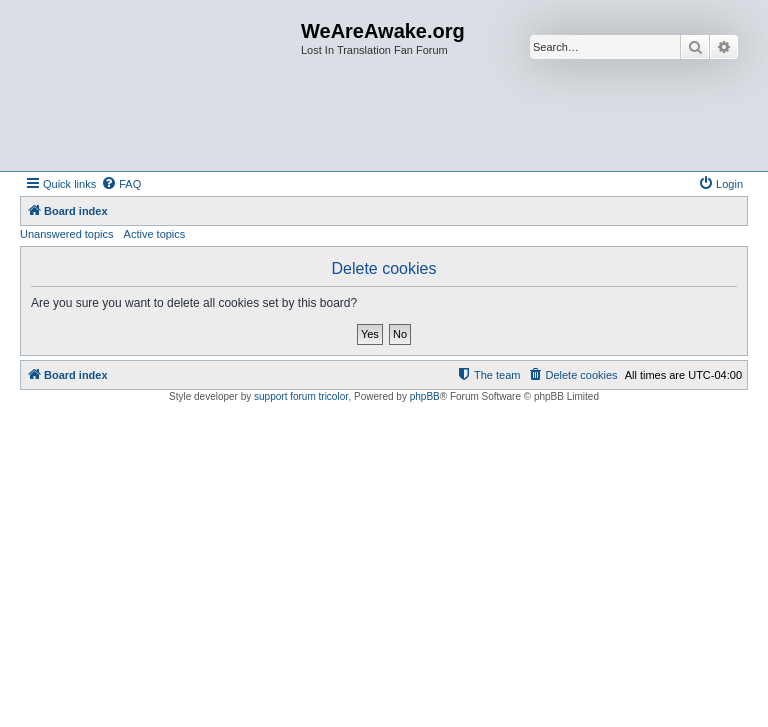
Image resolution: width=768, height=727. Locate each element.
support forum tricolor (301, 396)
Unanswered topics (67, 234)
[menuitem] (121, 184)
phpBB (425, 396)
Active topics (155, 234)
